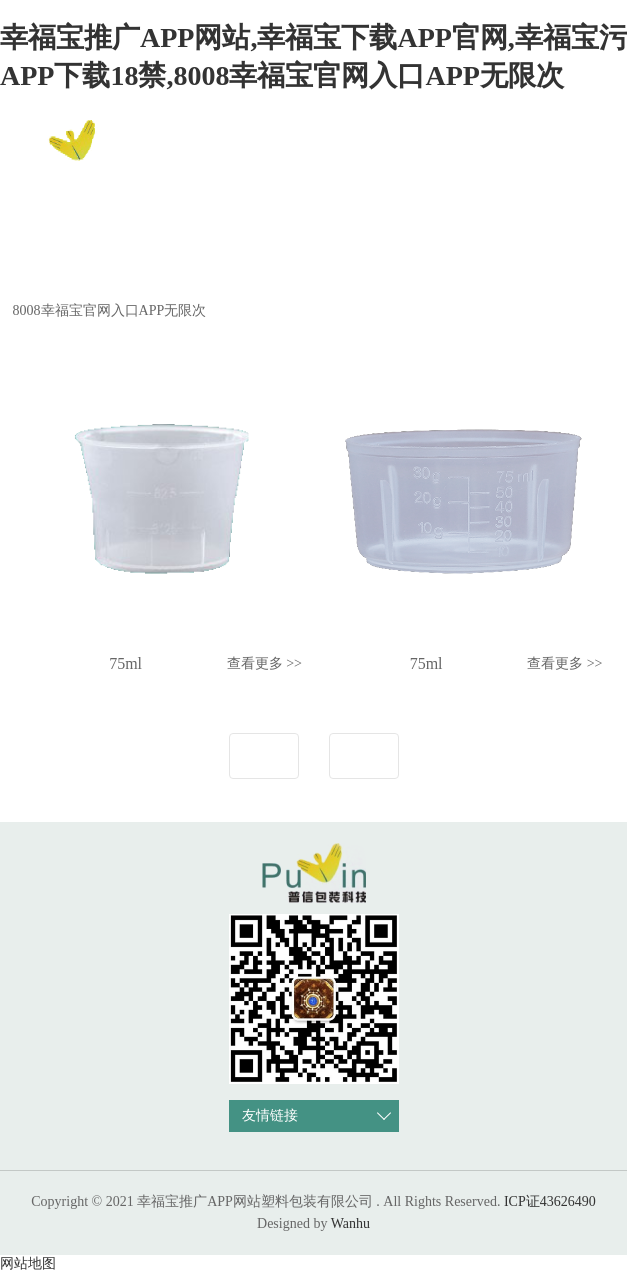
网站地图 (28, 1263)
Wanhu (350, 1223)
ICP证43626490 (550, 1201)
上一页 (264, 756)
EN (583, 150)
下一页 (364, 756)
